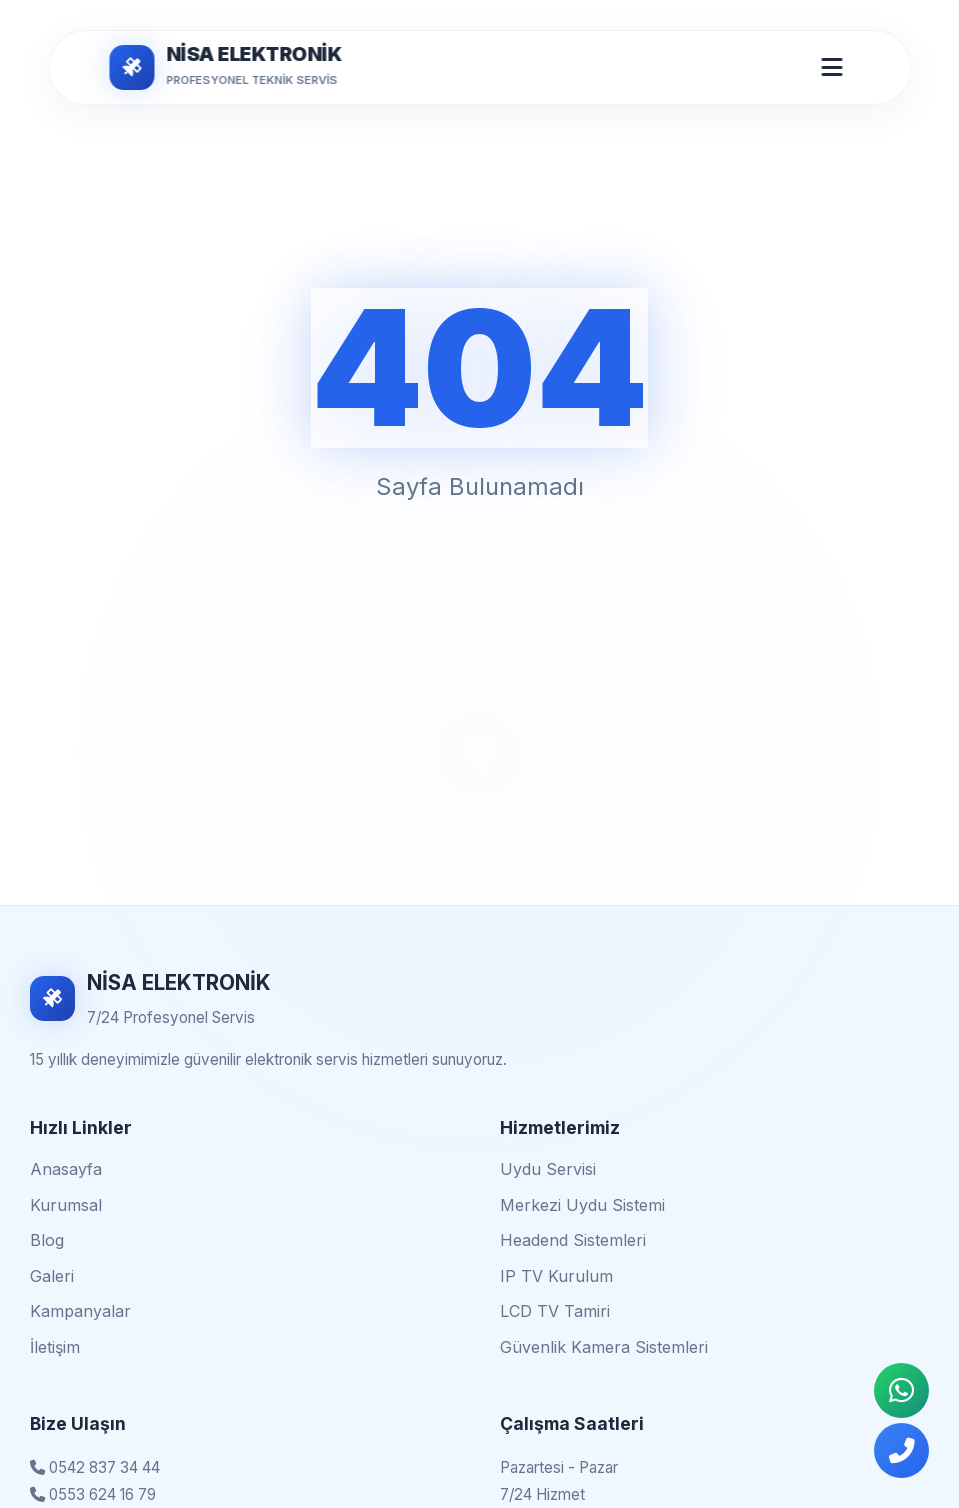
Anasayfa (66, 1169)
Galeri (52, 1276)
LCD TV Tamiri (555, 1311)
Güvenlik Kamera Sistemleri (604, 1347)
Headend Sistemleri (573, 1240)
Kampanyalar (80, 1311)
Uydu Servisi (548, 1169)
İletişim (55, 1347)
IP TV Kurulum (556, 1276)
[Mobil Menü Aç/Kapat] (831, 67)
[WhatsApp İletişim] (901, 1390)
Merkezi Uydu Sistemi (582, 1205)
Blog (47, 1240)
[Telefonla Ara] (901, 1450)
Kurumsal (66, 1205)
